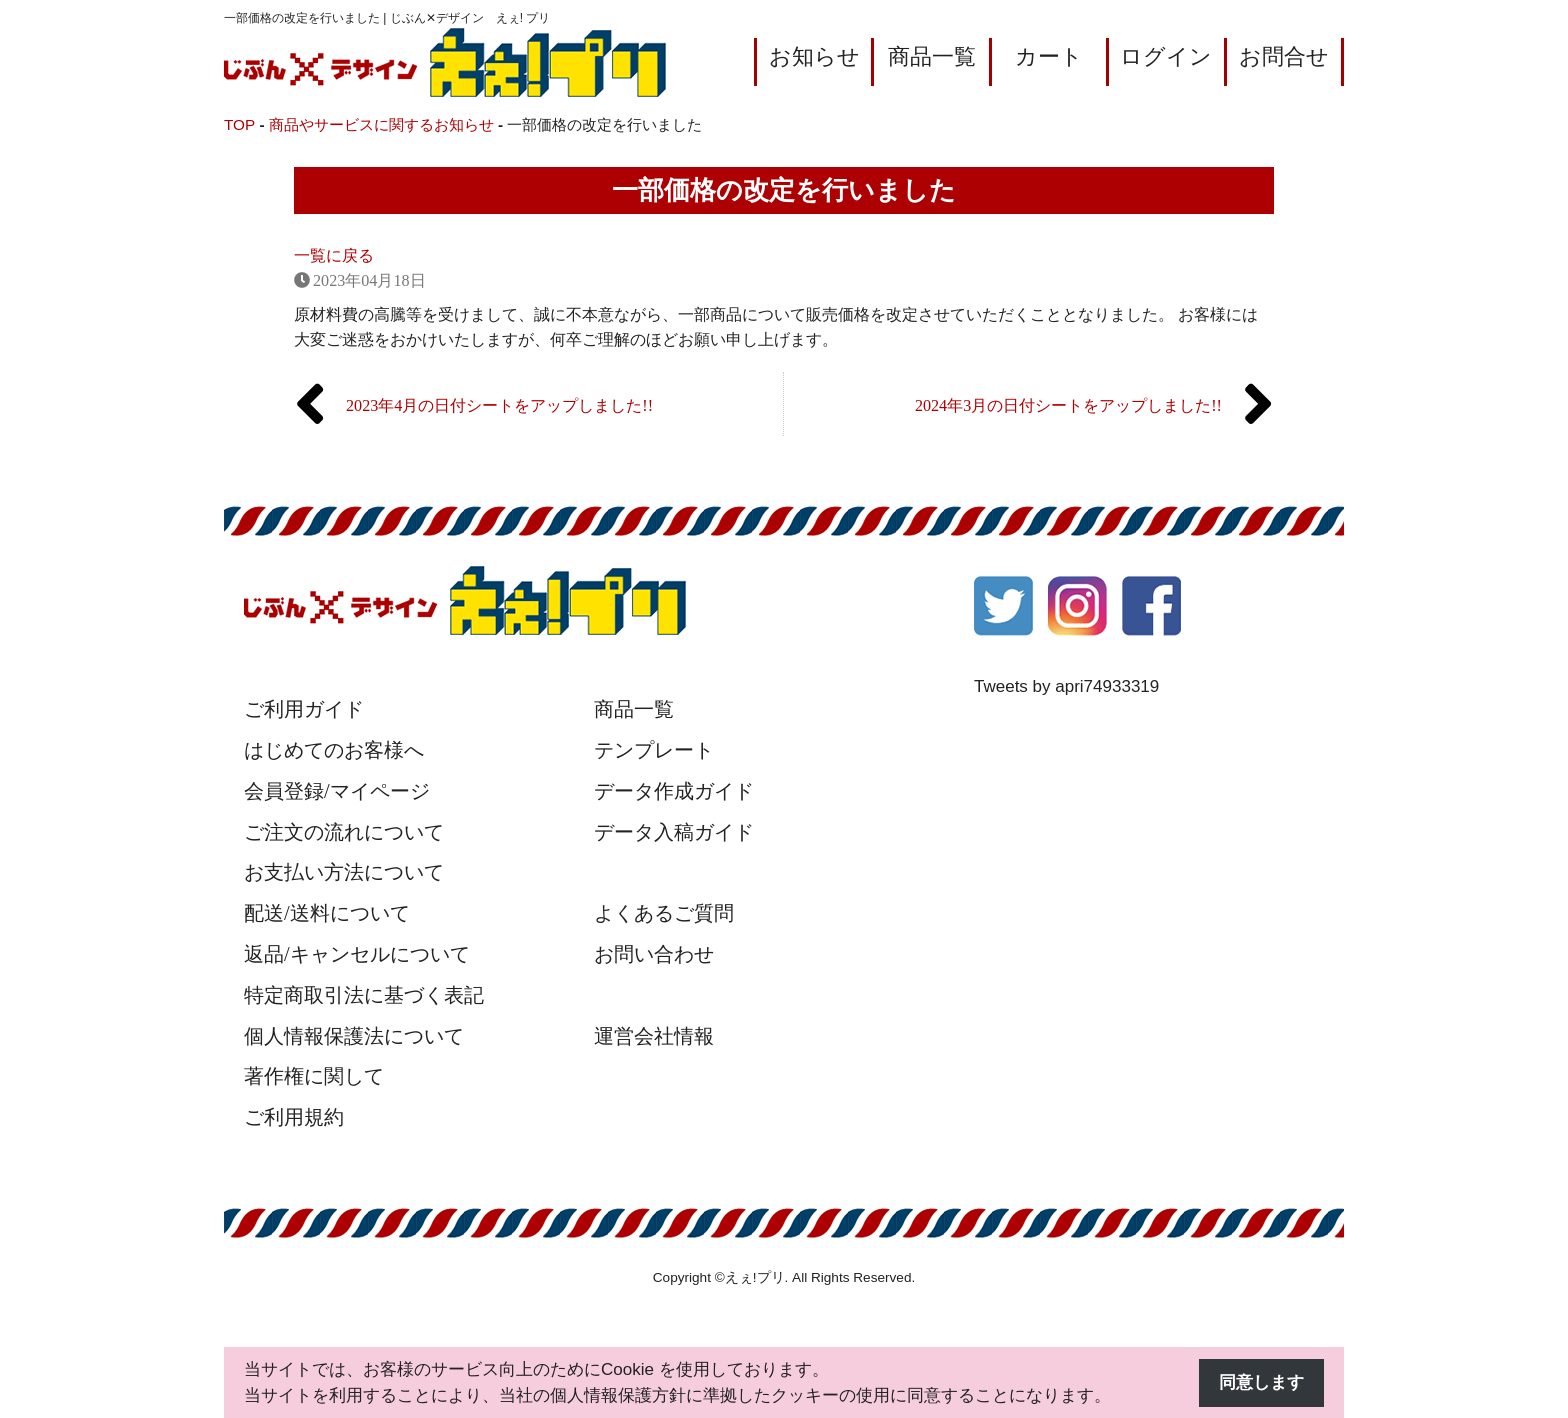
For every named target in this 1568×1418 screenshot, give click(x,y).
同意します (1261, 1382)
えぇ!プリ (755, 1277)
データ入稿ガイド (674, 832)
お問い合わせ (654, 954)
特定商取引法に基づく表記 (364, 995)
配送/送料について (327, 913)
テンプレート (654, 750)
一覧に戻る (334, 255)
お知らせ (814, 56)
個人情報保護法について (354, 1036)
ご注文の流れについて (344, 832)
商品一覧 (932, 56)
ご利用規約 (294, 1117)
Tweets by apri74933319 (1066, 686)
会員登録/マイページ (337, 791)
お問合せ (1284, 56)
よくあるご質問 (664, 913)
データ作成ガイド (674, 791)
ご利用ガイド (304, 709)
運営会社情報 (654, 1036)
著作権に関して (314, 1076)
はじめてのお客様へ (334, 750)
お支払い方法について (344, 872)
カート (1049, 56)
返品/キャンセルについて (357, 954)
